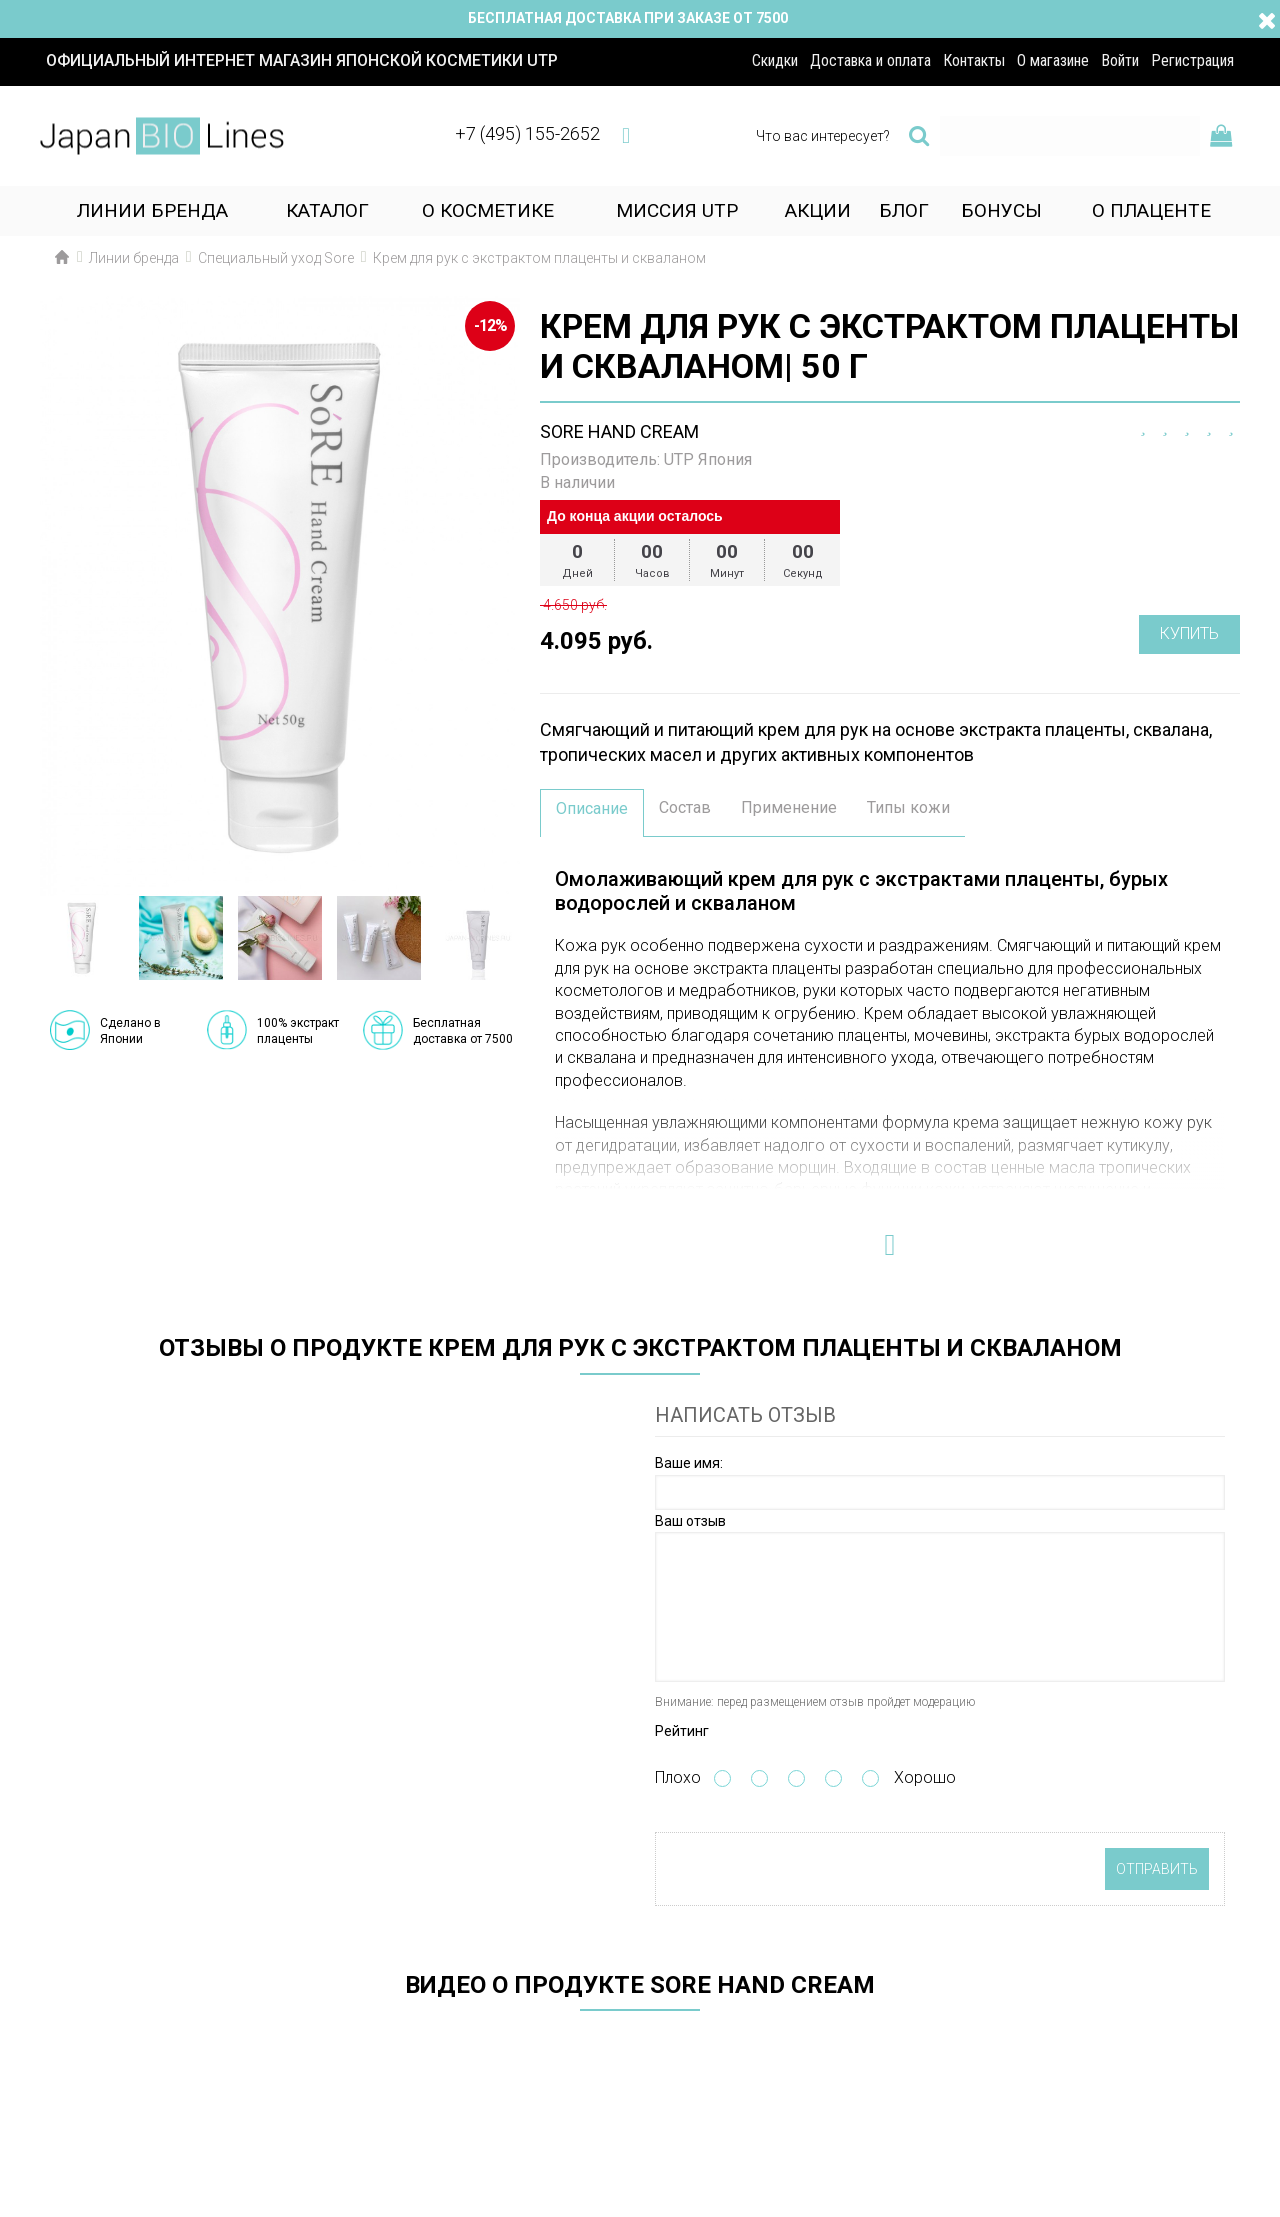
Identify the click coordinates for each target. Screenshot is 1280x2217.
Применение (789, 807)
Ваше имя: (689, 1463)
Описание (592, 808)
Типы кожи (908, 807)
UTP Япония (708, 459)
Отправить (1157, 1869)
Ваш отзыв (690, 1521)
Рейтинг (682, 1731)
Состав (685, 807)
